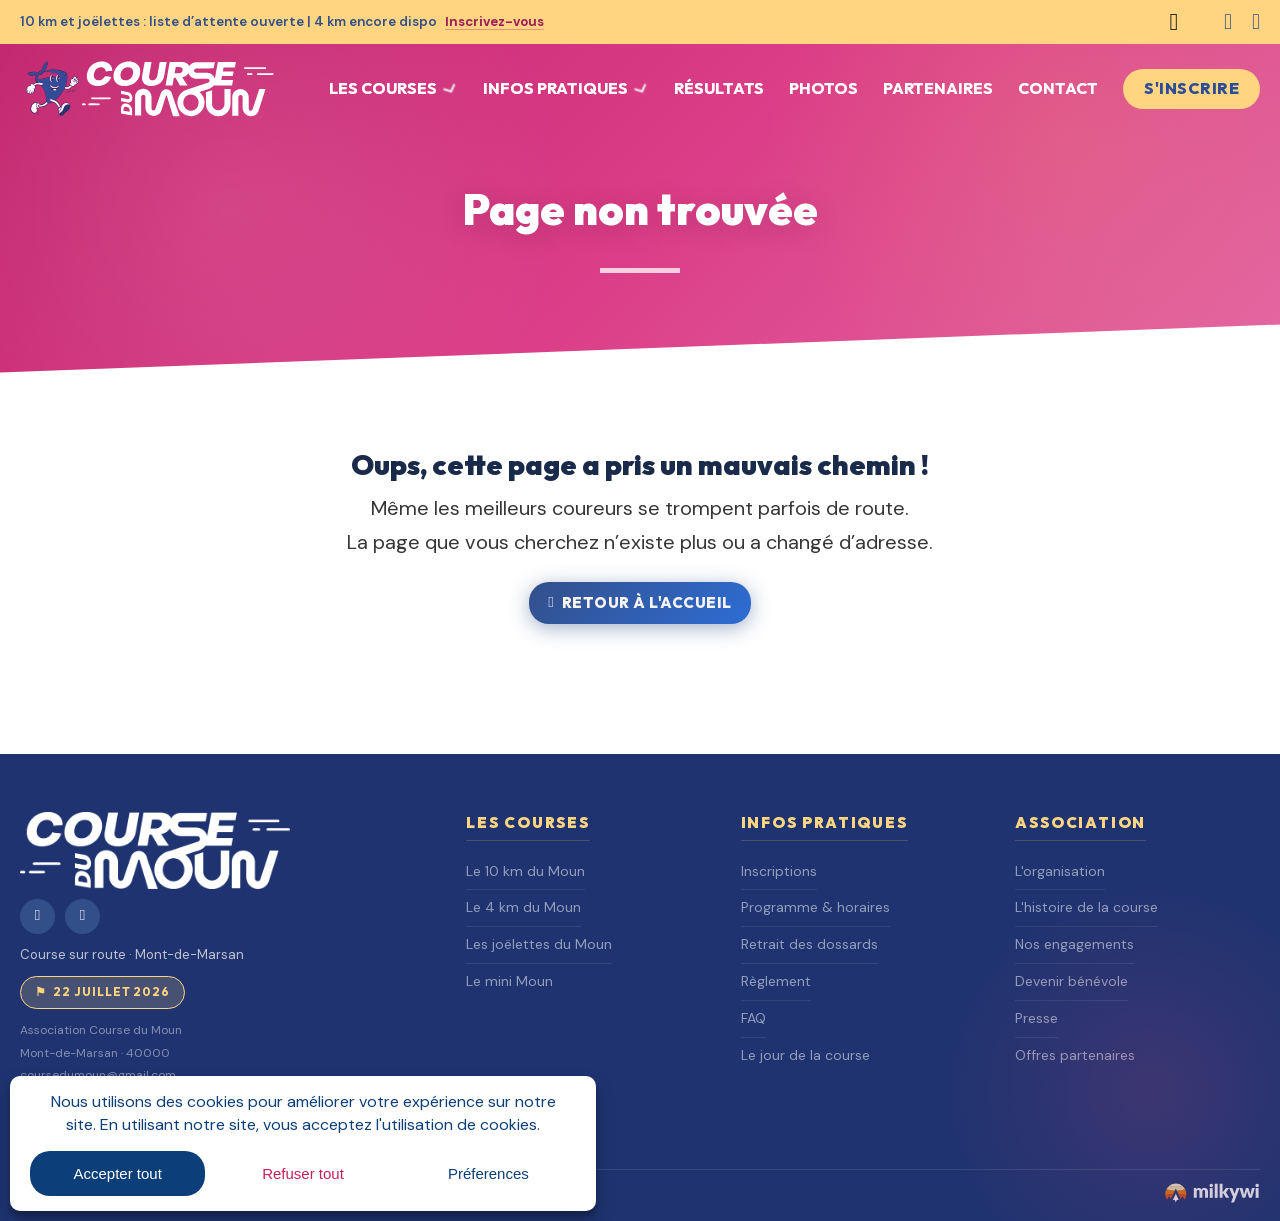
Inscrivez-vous (498, 21)
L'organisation (1060, 871)
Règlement (776, 981)
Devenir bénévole (1071, 981)
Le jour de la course (805, 1055)
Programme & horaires (815, 907)
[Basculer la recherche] (1174, 22)
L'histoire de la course (1086, 907)
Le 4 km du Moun (523, 907)
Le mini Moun (509, 981)
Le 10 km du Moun (525, 871)
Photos (823, 88)
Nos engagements (1074, 944)
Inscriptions (779, 871)
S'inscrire (1191, 88)
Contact (1058, 88)
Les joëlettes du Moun (539, 944)
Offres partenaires (1075, 1055)
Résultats (719, 88)
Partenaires (938, 88)
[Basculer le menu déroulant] (450, 89)
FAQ (753, 1018)
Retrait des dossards (809, 944)
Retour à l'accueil (639, 602)
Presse (1036, 1018)
